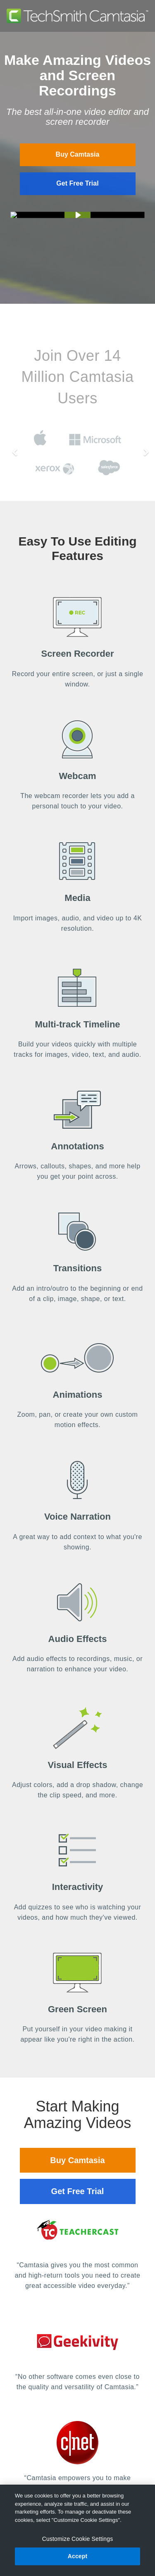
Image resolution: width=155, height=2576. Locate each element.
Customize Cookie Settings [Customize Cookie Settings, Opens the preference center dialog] (77, 2538)
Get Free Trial (77, 183)
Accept (78, 2556)
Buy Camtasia (78, 154)
